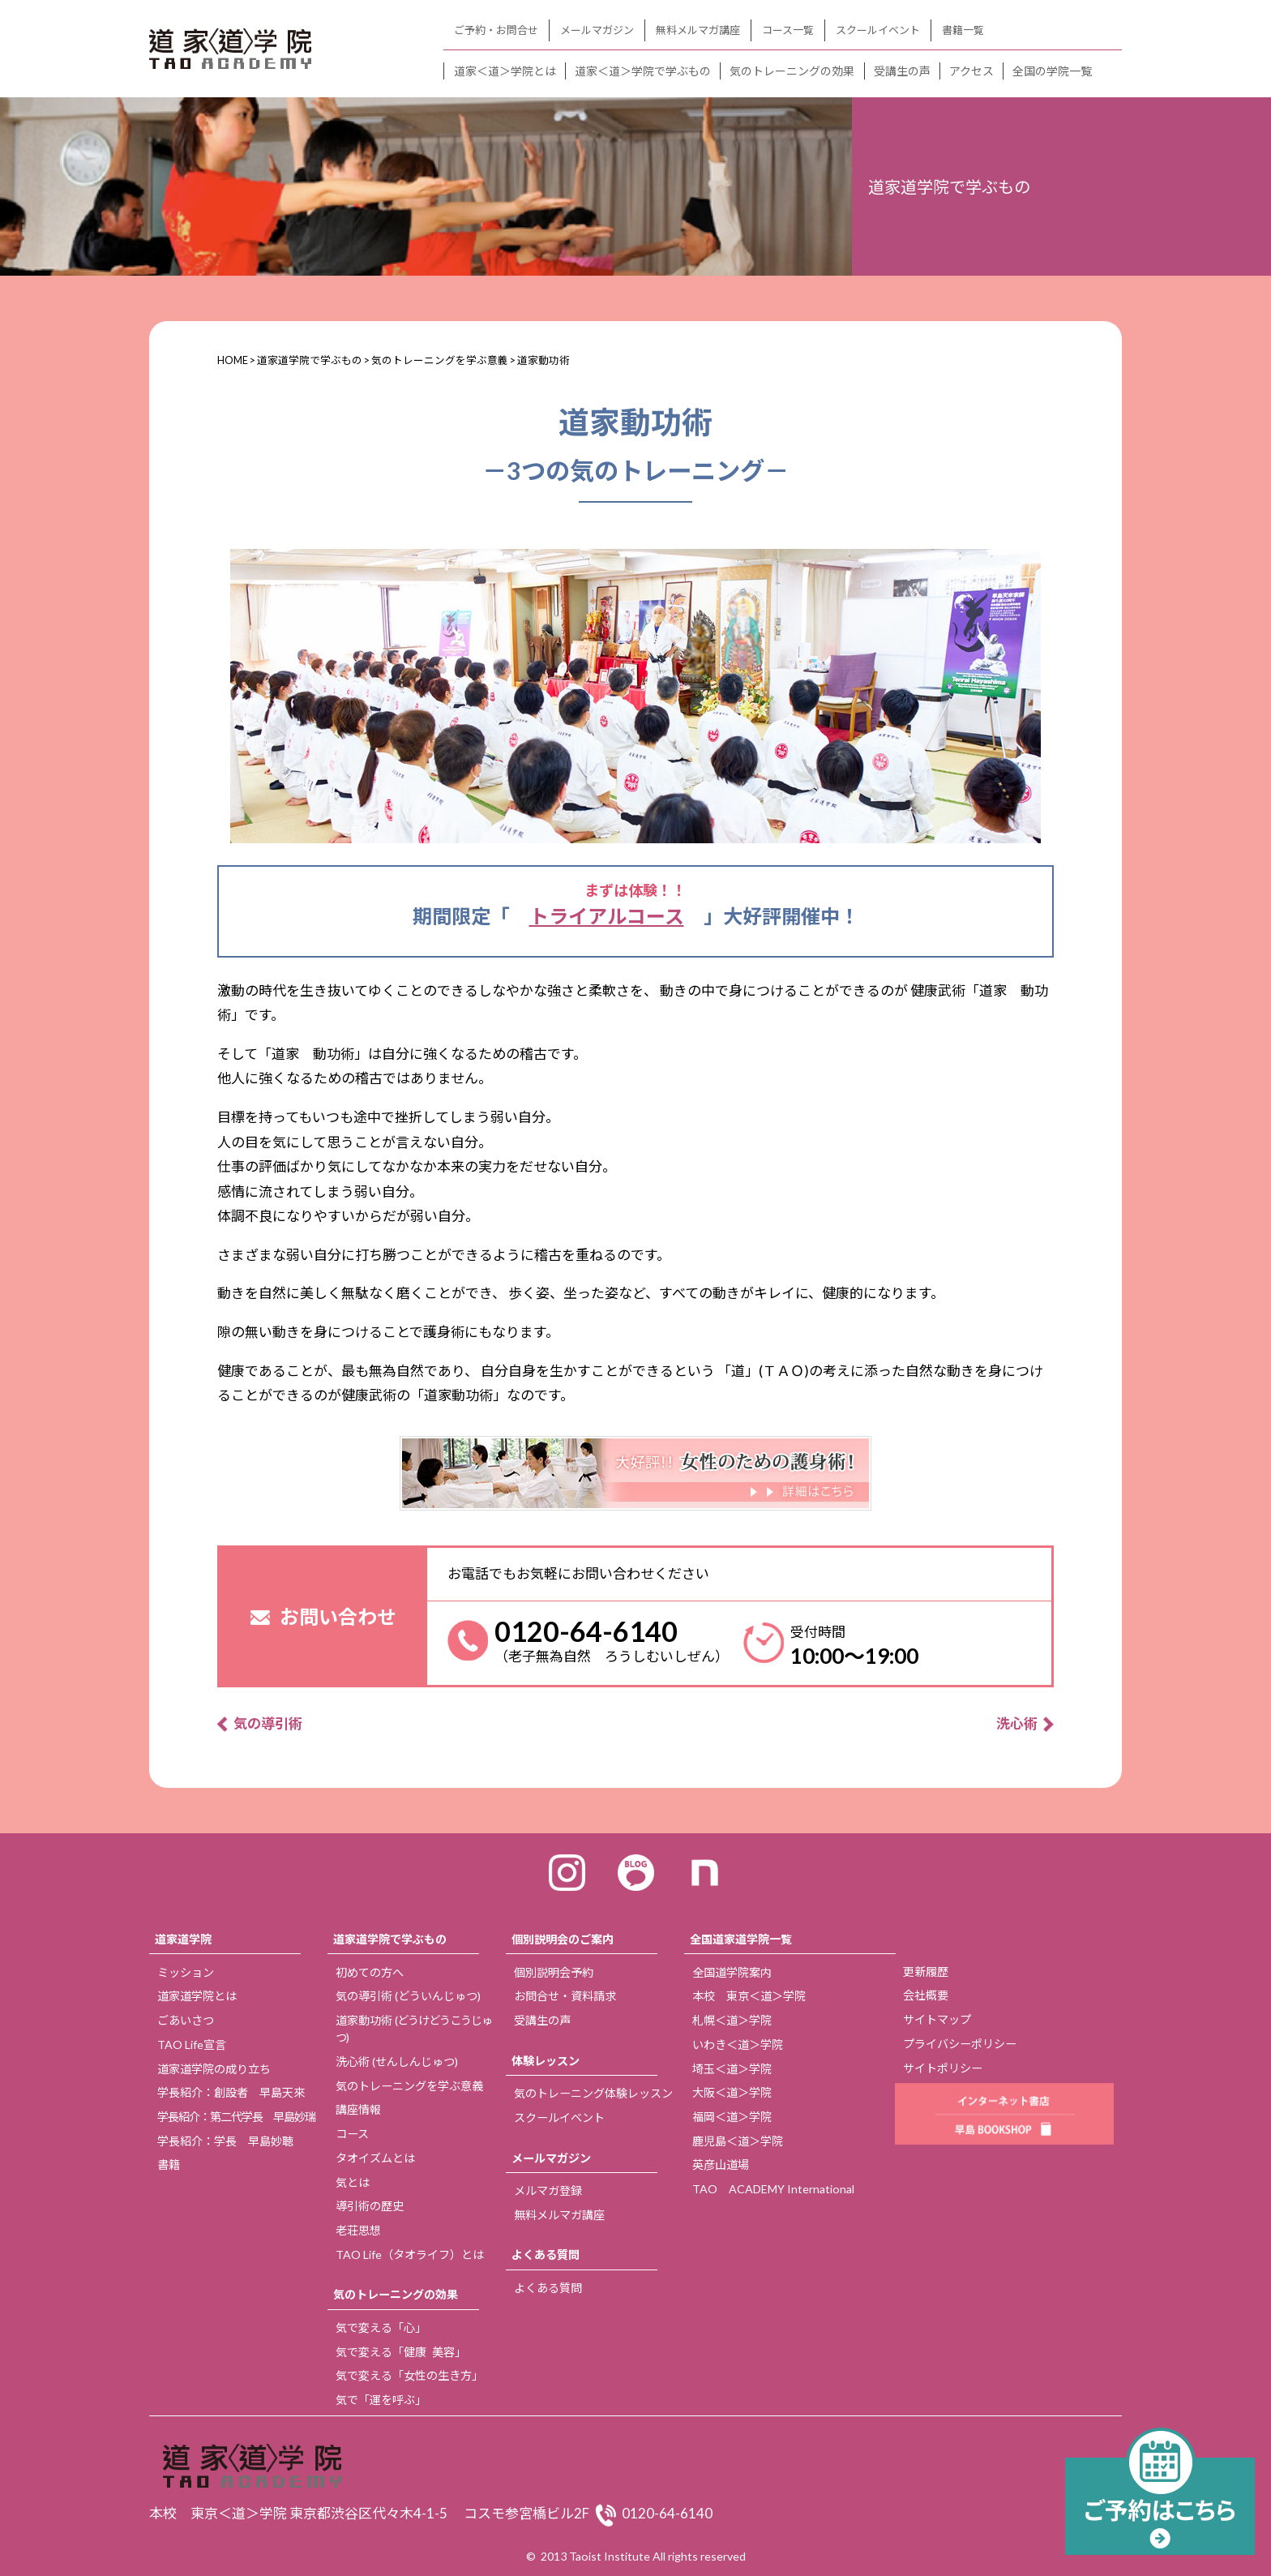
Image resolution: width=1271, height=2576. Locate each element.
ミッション (185, 1972)
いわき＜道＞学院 (737, 2044)
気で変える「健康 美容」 (401, 2352)
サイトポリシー (942, 2068)
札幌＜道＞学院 (732, 2020)
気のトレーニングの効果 (792, 71)
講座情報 (358, 2109)
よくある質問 (545, 2254)
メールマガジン (597, 30)
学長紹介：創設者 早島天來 (231, 2092)
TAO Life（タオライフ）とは (410, 2254)
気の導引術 (267, 1723)
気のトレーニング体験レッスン (593, 2093)
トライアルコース (606, 916)
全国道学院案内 (732, 1972)
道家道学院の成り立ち (214, 2069)
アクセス (971, 71)
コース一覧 (788, 30)
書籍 (168, 2164)
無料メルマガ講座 (698, 30)
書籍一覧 (963, 30)
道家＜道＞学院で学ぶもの (643, 71)
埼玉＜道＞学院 (732, 2069)
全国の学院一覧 (1052, 71)
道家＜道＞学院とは (505, 71)
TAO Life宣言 (191, 2044)
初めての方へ (370, 1972)
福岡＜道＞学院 (732, 2117)
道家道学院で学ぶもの (390, 1939)
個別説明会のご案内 (562, 1939)
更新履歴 (925, 1971)
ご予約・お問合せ (496, 30)
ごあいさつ (185, 2020)
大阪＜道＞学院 (732, 2092)
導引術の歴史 (370, 2206)
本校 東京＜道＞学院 (749, 1996)
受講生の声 (902, 71)
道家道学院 (183, 1939)
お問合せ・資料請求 (565, 1996)
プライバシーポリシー (959, 2044)
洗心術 (1017, 1723)
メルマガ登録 (548, 2190)
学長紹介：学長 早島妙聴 (225, 2141)
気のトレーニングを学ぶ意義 (409, 2086)
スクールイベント (878, 30)
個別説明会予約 (553, 1972)
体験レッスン (545, 2061)
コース (352, 2134)
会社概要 (925, 1995)
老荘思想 (358, 2230)
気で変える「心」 (381, 2327)
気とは (353, 2182)
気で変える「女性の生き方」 (409, 2375)
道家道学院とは (197, 1996)
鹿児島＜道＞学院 (737, 2141)
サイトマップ (937, 2019)
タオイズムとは (375, 2158)
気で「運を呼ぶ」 (381, 2400)
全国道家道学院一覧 (741, 1939)
